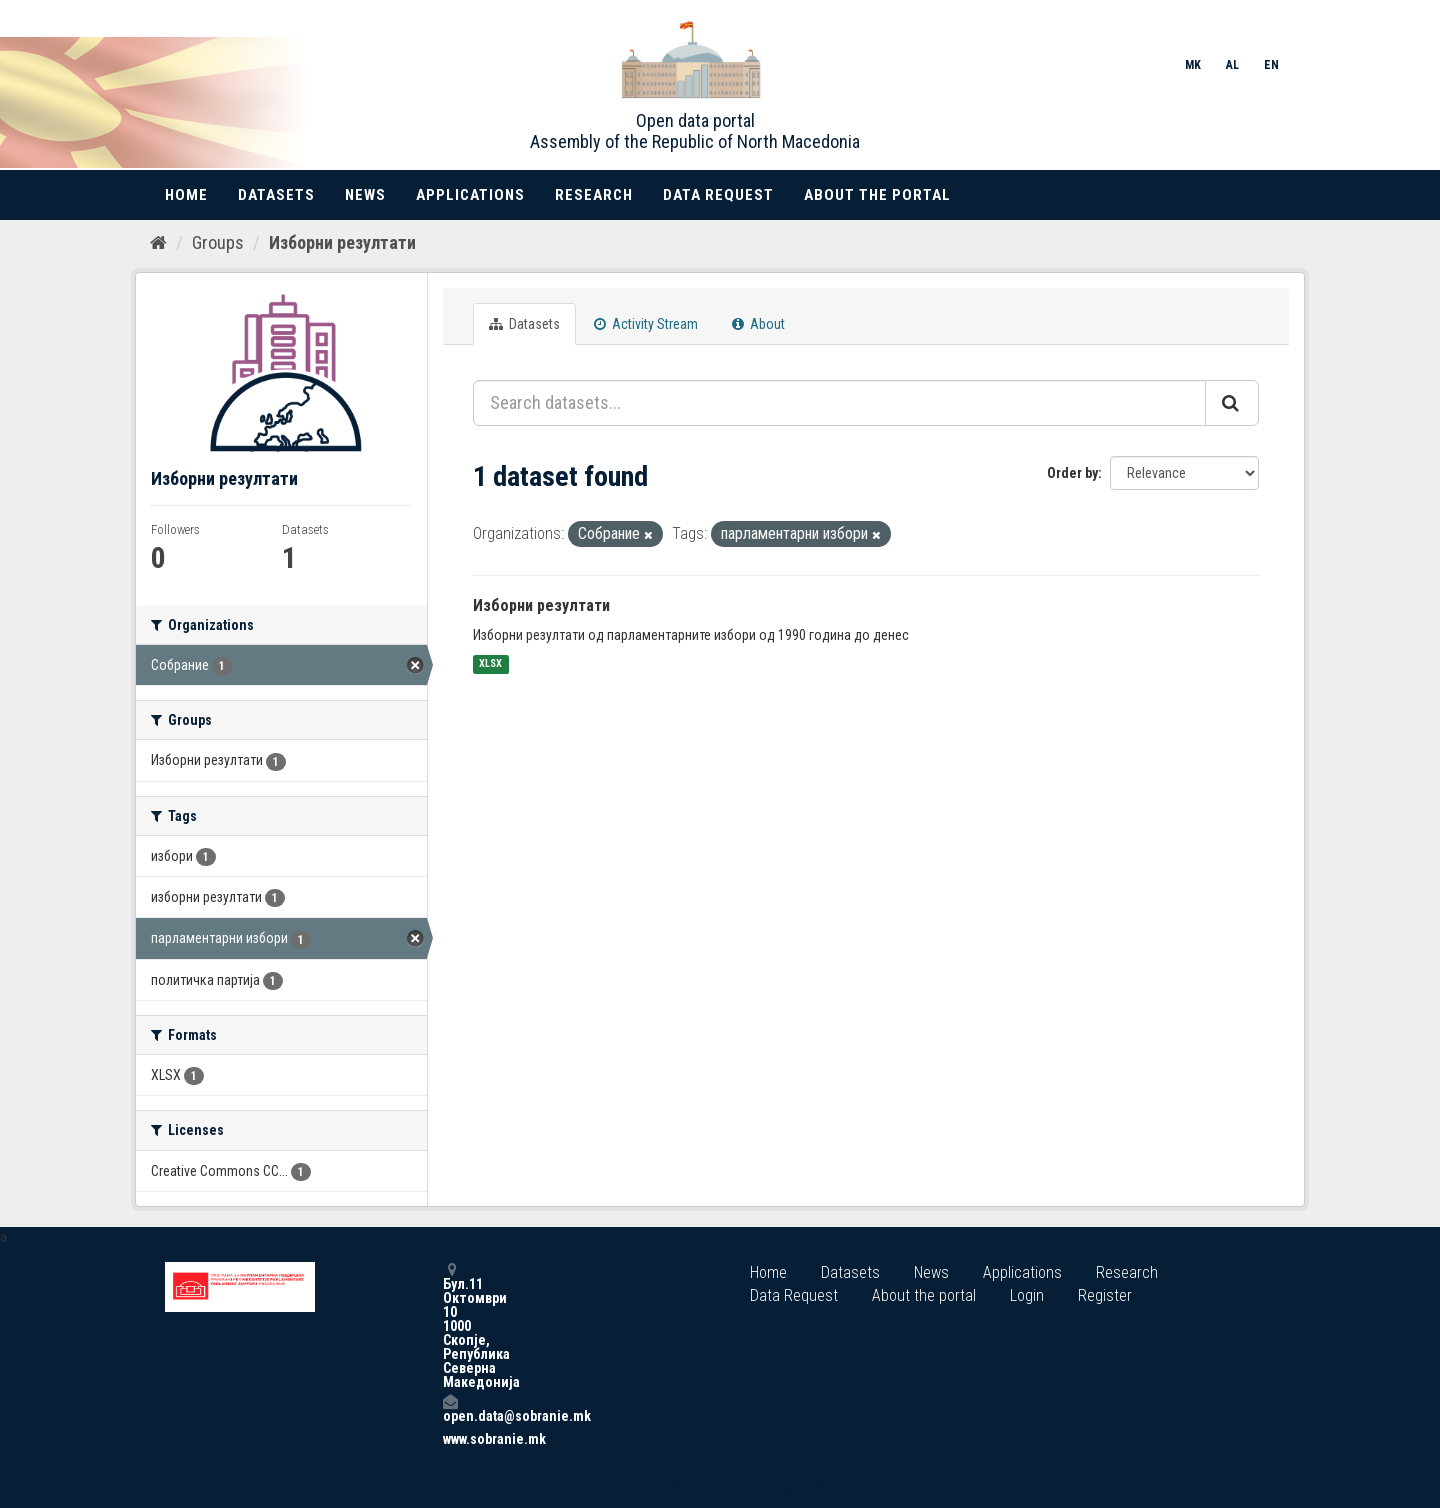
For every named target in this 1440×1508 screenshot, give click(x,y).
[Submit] (1232, 403)
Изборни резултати (342, 242)
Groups (218, 242)
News (365, 195)
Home (186, 195)
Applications (470, 195)
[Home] (158, 243)
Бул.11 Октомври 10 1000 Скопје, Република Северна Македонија (450, 1325)
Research (594, 195)
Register (1105, 1295)
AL (1232, 65)
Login (1027, 1295)
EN (1271, 65)
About (758, 324)
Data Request (718, 195)
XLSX (490, 664)
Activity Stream (646, 324)
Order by (1072, 473)
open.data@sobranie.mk (450, 1408)
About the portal (877, 195)
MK (1193, 65)
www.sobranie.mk (450, 1439)
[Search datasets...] (839, 403)
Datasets (276, 195)
